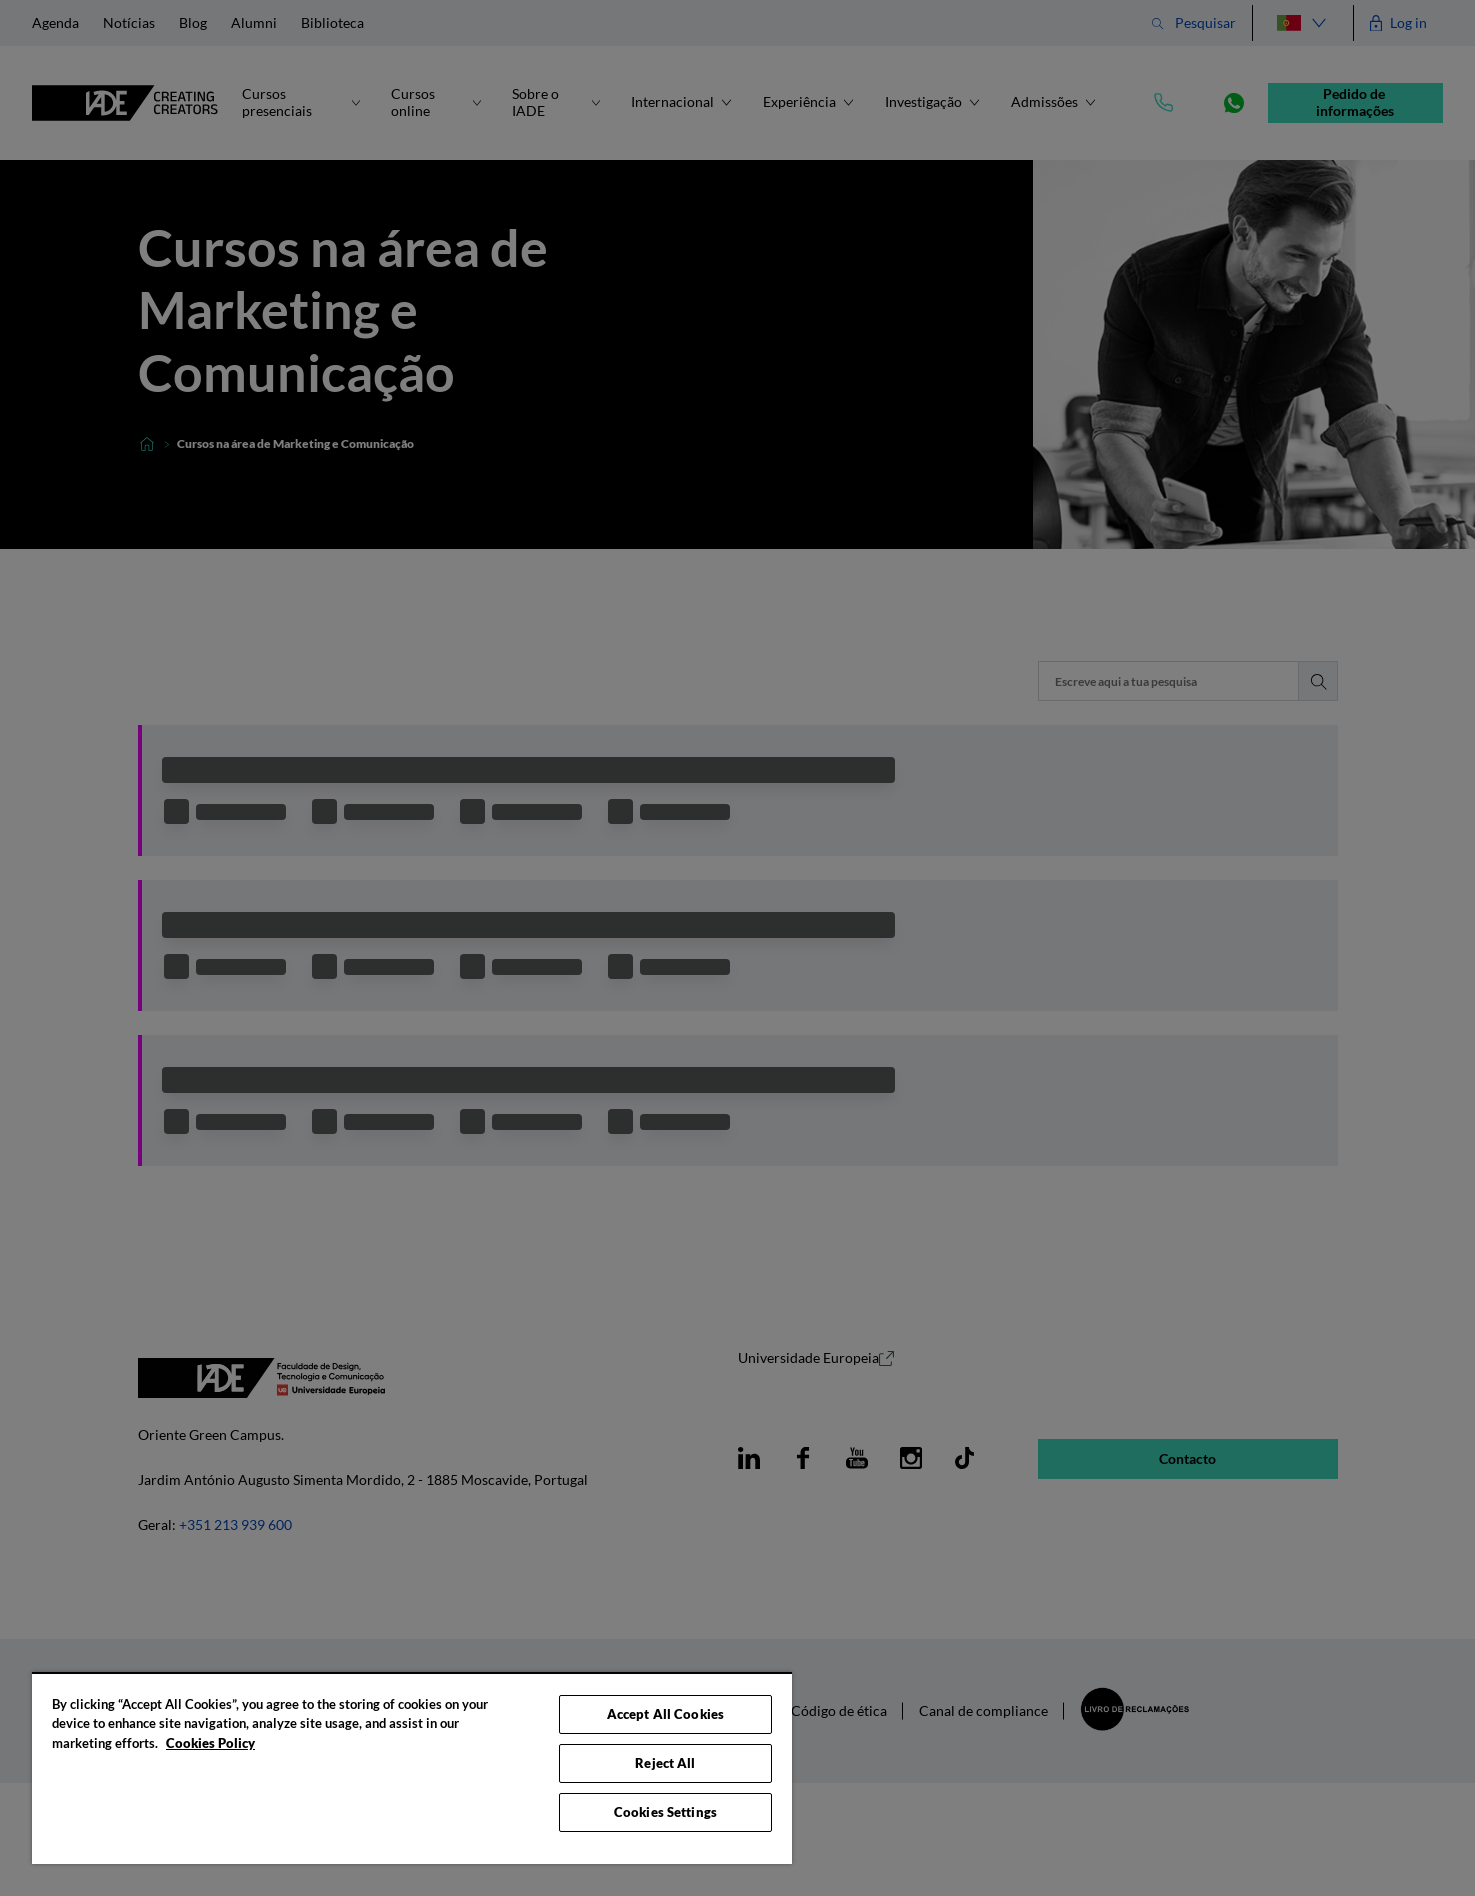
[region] (412, 1768)
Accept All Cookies (665, 1714)
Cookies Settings (665, 1812)
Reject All (665, 1763)
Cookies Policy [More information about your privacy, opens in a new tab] (210, 1743)
